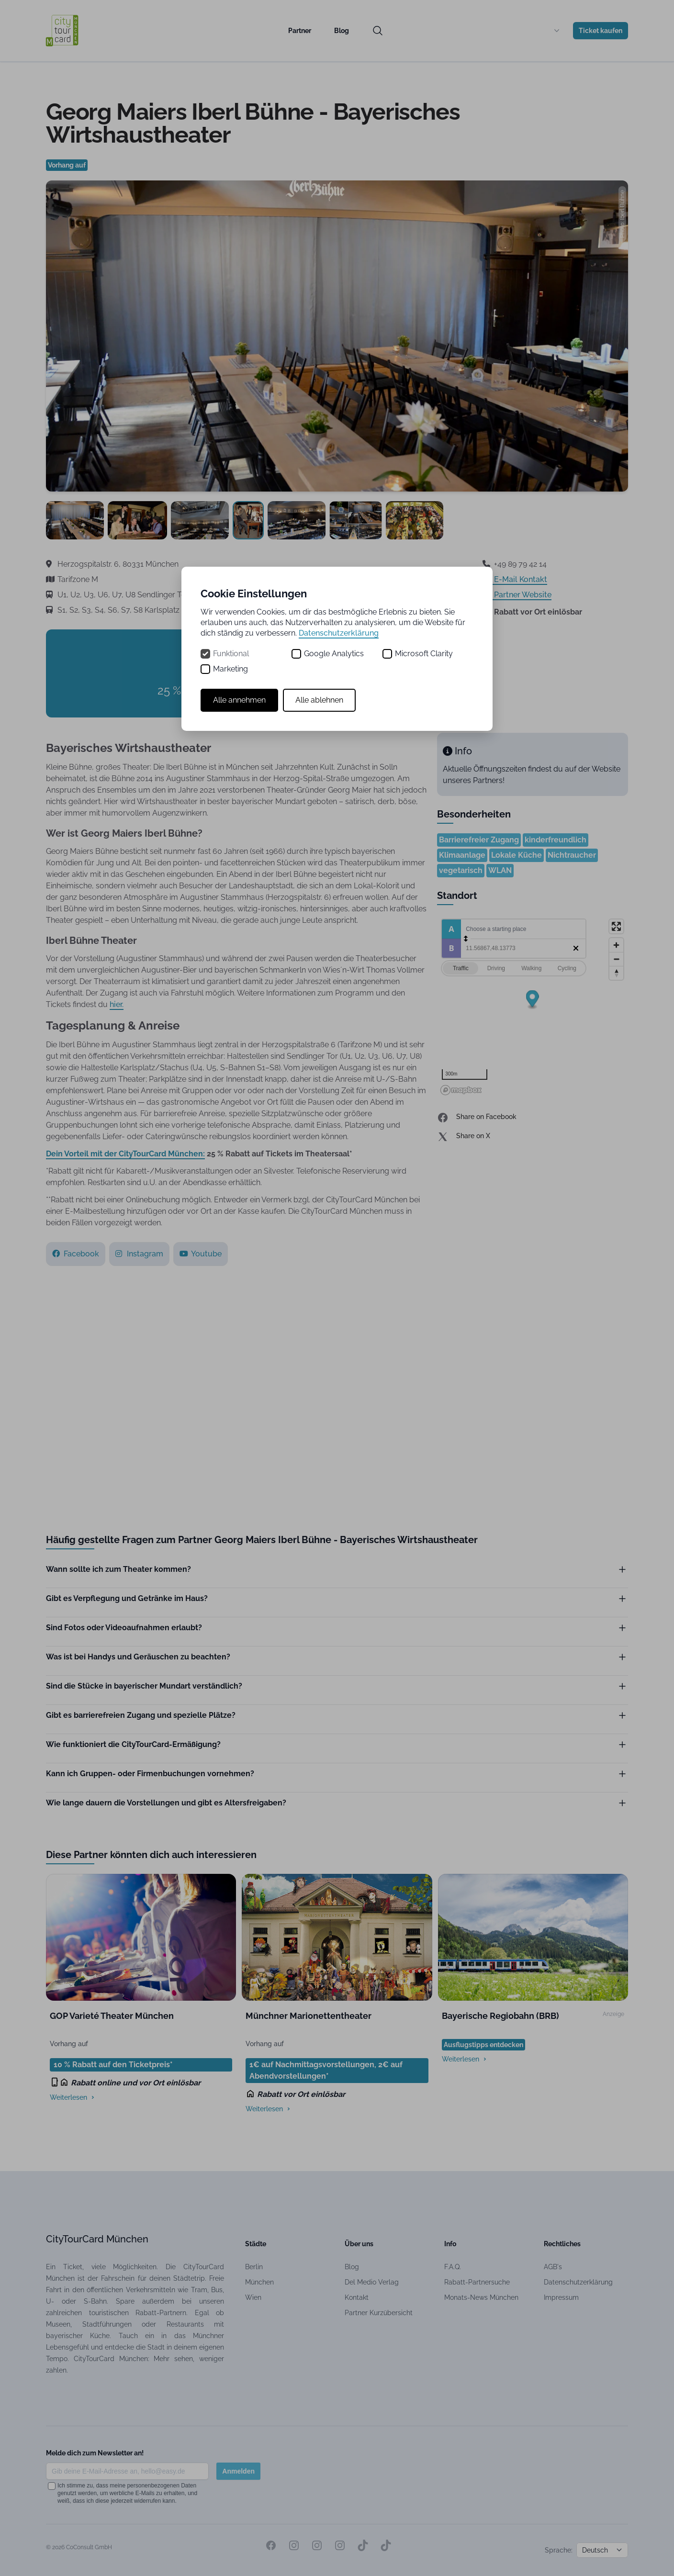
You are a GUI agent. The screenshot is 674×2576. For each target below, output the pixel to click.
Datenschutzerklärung (339, 633)
